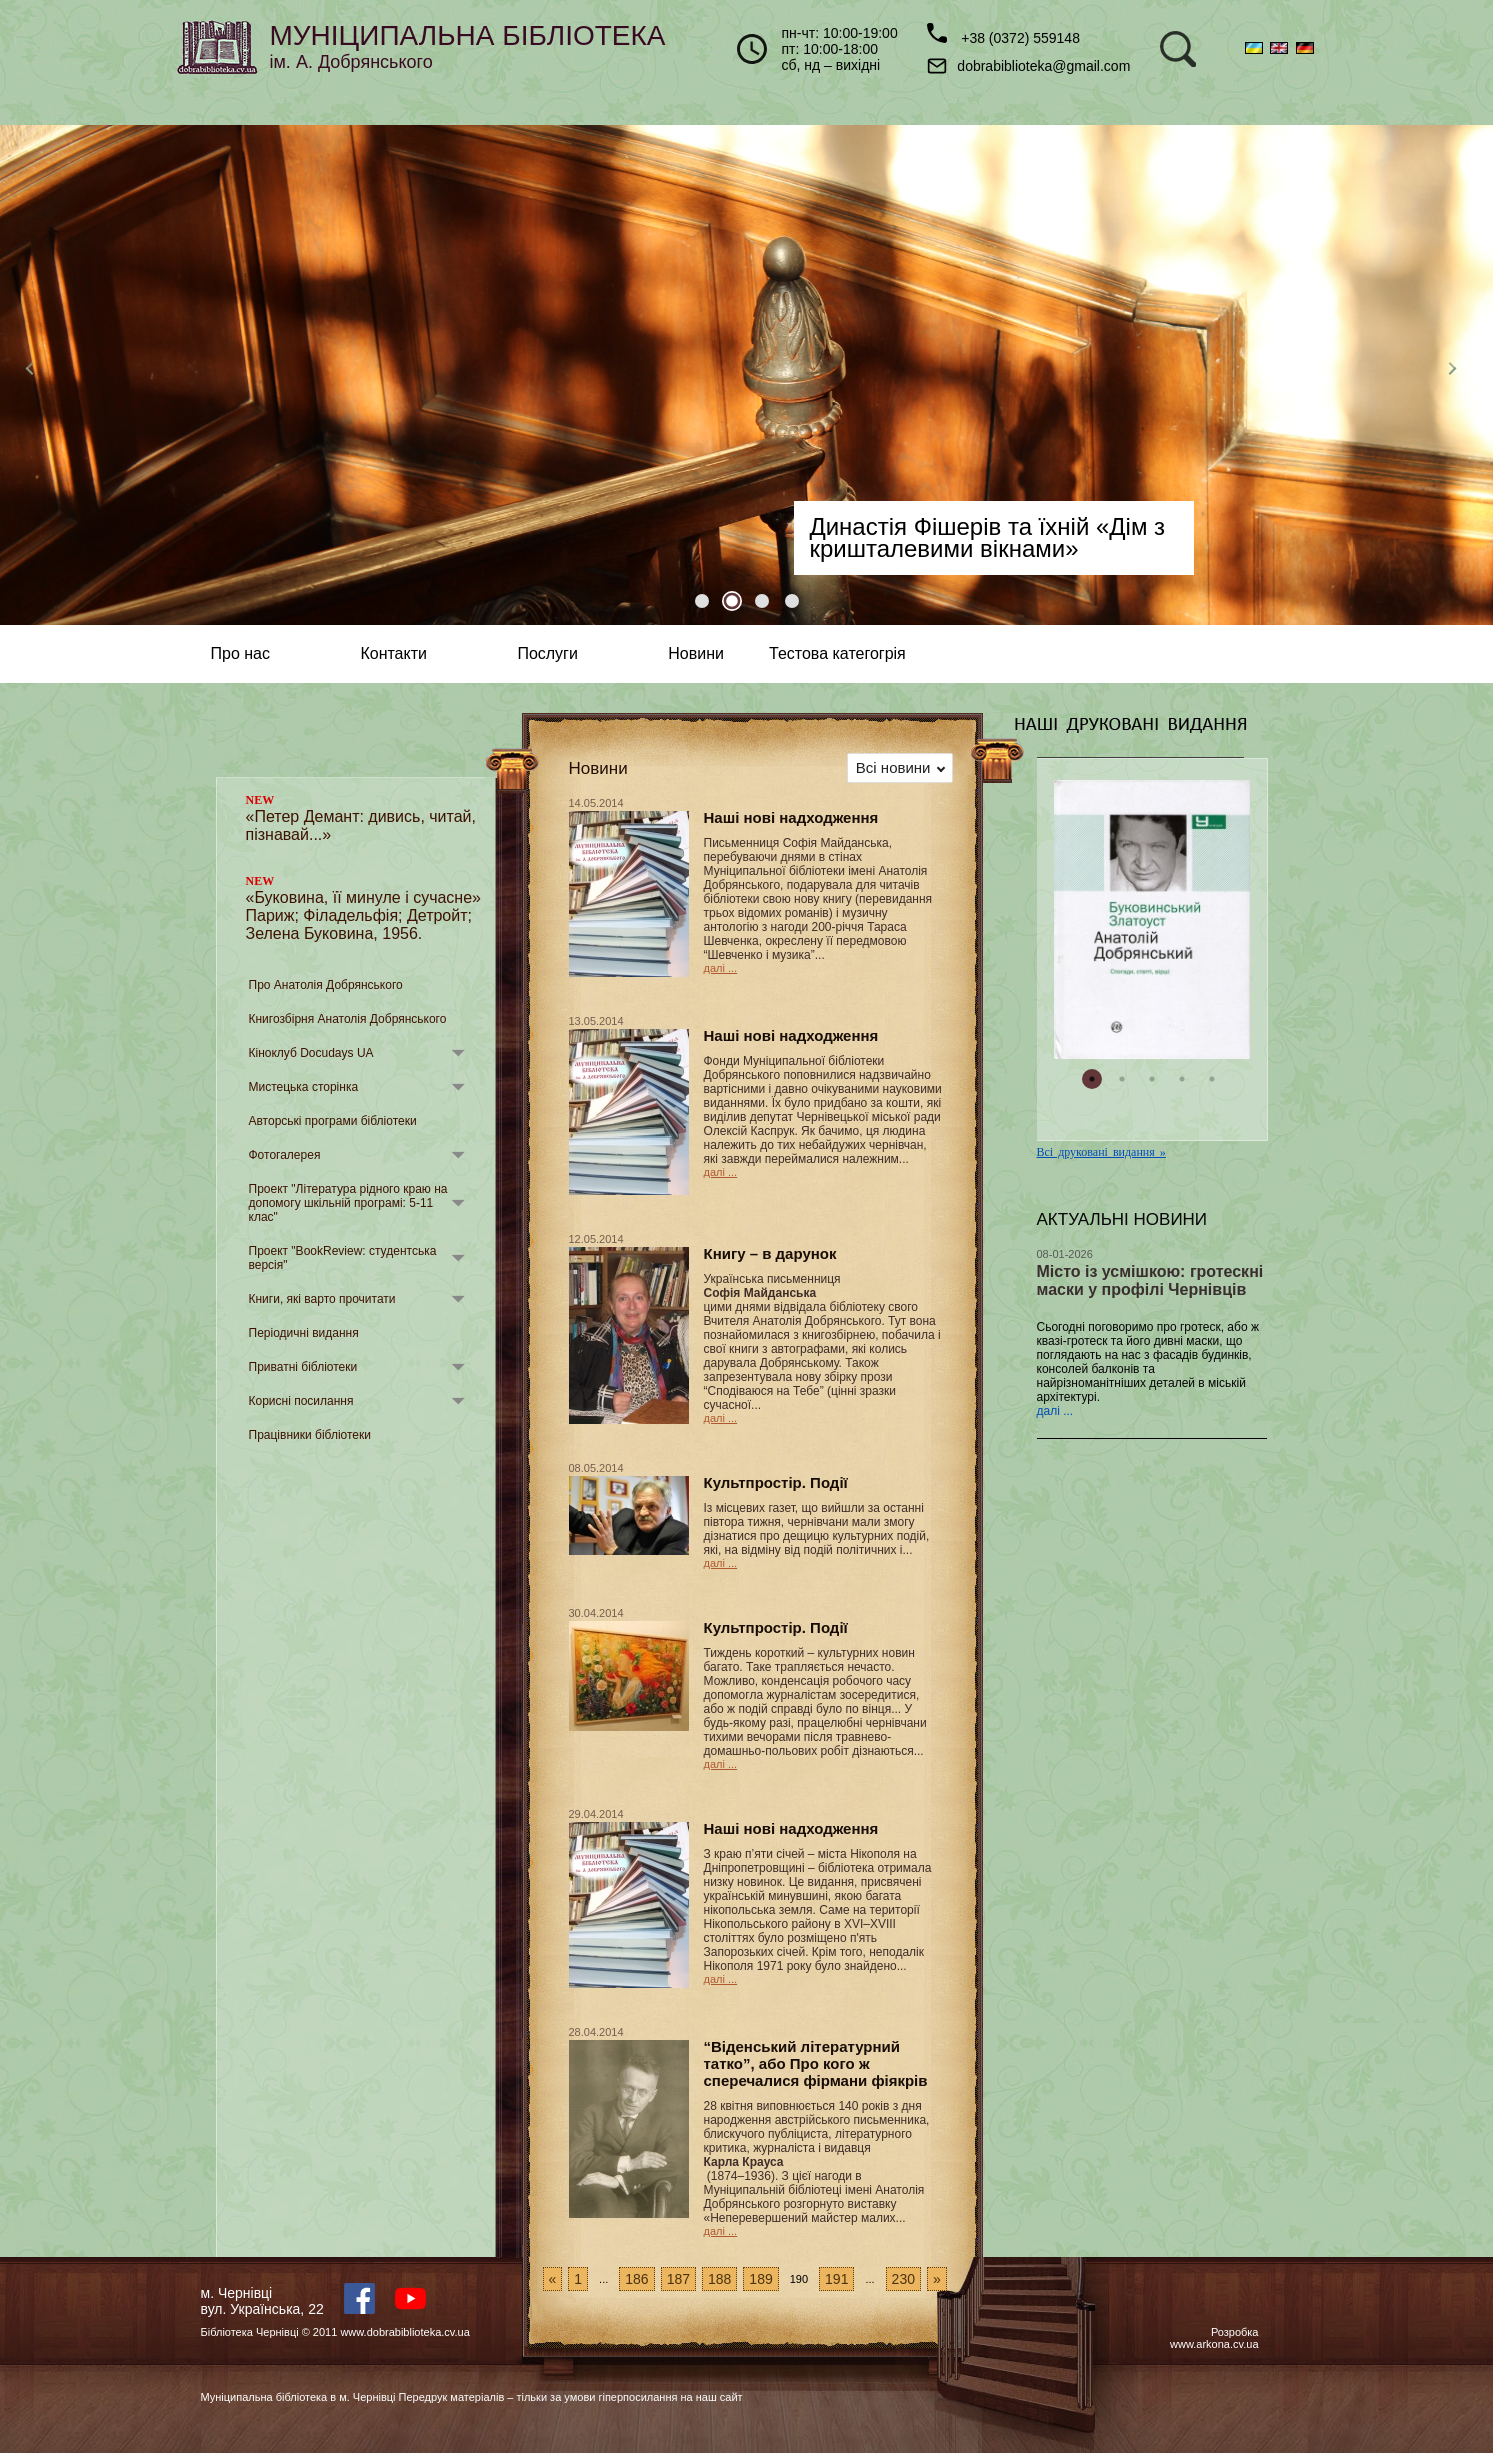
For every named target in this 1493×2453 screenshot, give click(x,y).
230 (903, 2279)
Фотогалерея (285, 1155)
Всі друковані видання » (1101, 1152)
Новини (696, 653)
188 (719, 2279)
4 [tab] (792, 601)
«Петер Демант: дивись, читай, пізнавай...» (361, 818)
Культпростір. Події (776, 1482)
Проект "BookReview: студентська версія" (343, 1258)
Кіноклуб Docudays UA (311, 1053)
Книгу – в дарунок (770, 1253)
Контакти (393, 653)
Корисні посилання (301, 1401)
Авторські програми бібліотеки (333, 1121)
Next (1458, 375)
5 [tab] (1212, 1079)
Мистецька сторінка (304, 1087)
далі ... (721, 968)
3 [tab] (762, 601)
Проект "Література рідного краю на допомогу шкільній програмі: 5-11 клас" (348, 1203)
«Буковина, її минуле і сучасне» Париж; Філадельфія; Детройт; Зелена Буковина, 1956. (364, 908)
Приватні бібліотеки (303, 1367)
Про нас (240, 653)
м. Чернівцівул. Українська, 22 (262, 2301)
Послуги (547, 653)
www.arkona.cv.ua (1214, 2344)
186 (636, 2279)
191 (836, 2279)
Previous (35, 375)
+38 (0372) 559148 (1003, 34)
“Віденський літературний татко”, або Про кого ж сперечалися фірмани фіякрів (816, 2063)
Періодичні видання (304, 1333)
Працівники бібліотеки (310, 1435)
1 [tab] (702, 601)
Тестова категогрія (837, 653)
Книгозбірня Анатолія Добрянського (348, 1019)
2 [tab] (732, 601)
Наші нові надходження (791, 817)
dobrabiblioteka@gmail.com (1028, 66)
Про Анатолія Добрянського (326, 985)
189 (760, 2279)
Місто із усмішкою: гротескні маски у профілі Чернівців (1150, 1280)
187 (678, 2279)
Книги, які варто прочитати (322, 1299)
